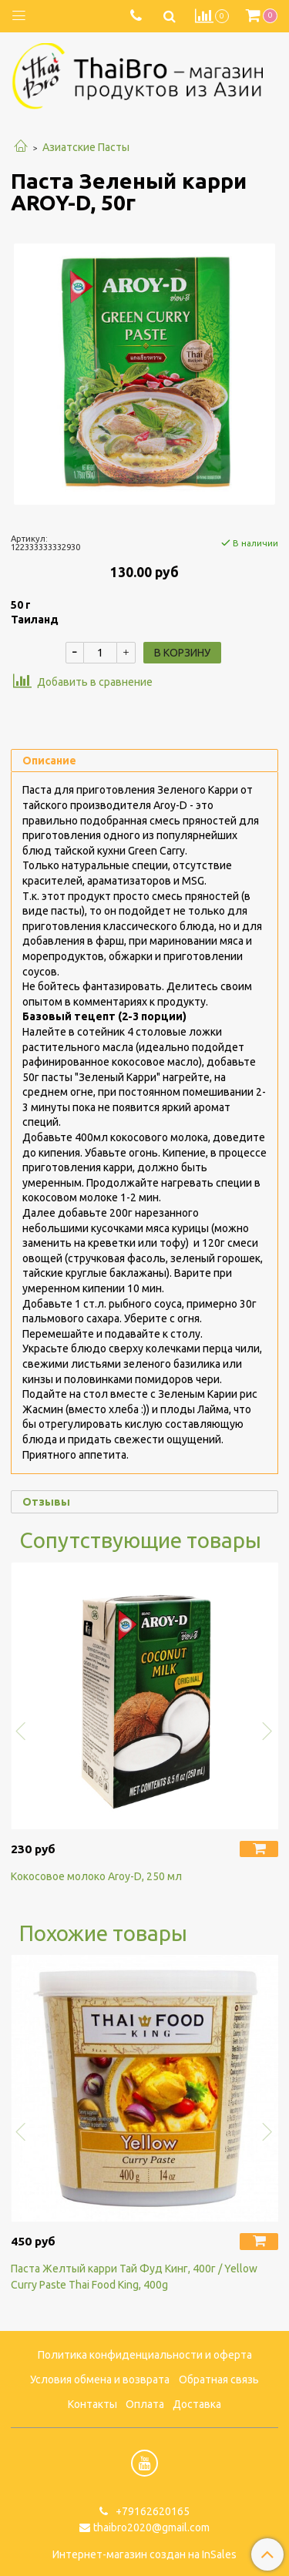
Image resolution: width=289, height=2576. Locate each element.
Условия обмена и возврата (100, 2379)
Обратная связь (219, 2379)
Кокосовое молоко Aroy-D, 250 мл (96, 1876)
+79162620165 (151, 2511)
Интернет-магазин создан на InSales (144, 2554)
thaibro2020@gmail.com (151, 2527)
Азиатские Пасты (85, 147)
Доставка (197, 2404)
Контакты (92, 2404)
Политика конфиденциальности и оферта (145, 2355)
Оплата (145, 2404)
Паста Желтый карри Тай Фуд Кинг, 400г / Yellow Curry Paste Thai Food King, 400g (134, 2276)
